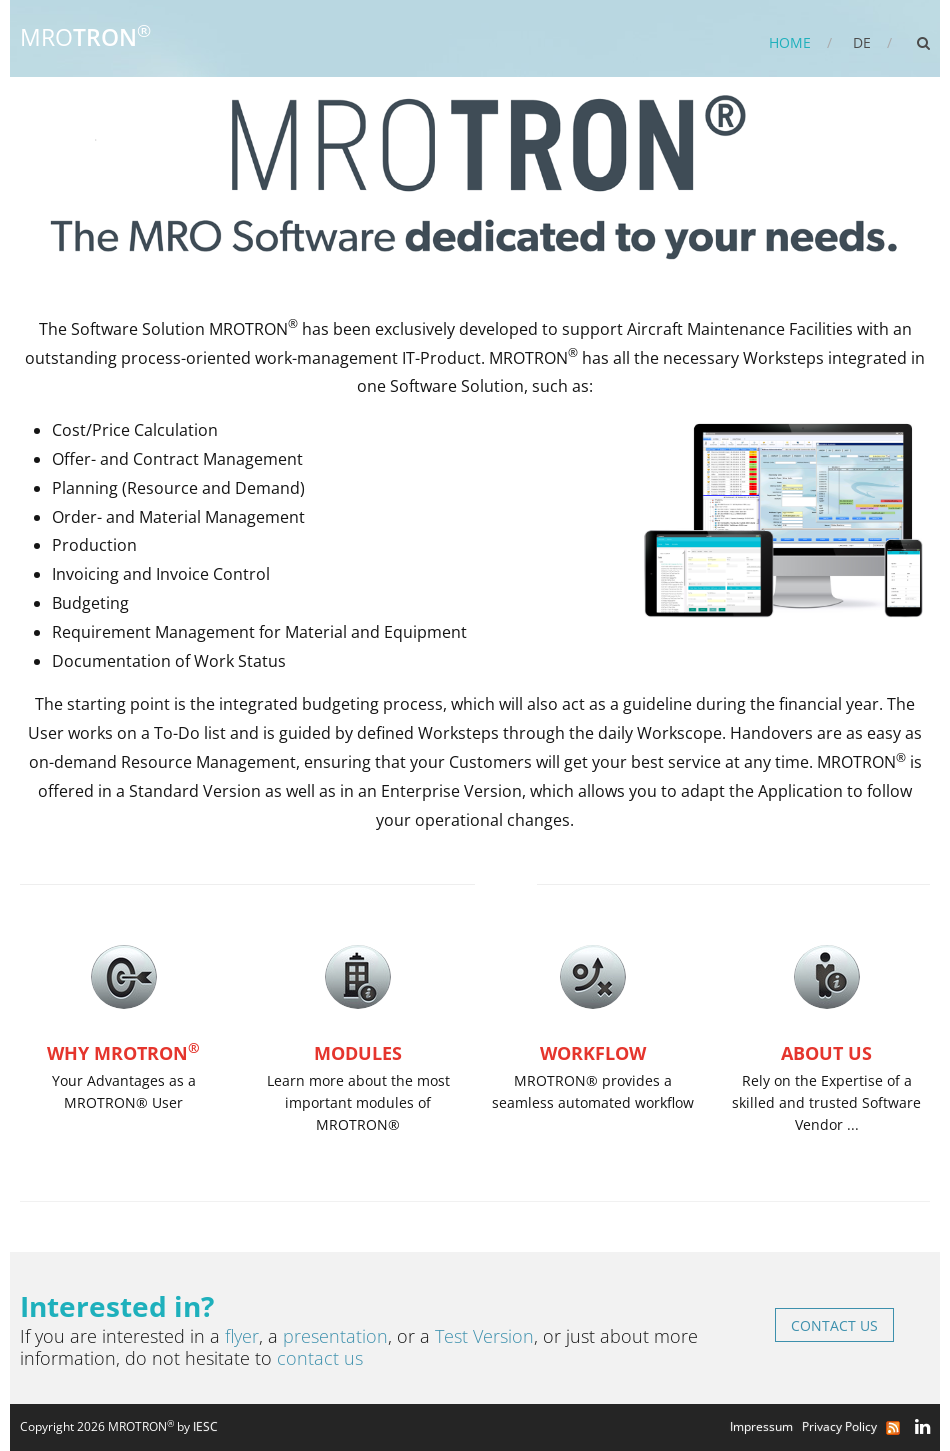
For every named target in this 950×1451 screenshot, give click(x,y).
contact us (320, 1358)
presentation (335, 1336)
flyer (242, 1336)
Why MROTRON (123, 1053)
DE (862, 42)
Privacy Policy (842, 1426)
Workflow (593, 1053)
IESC (205, 1426)
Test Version (484, 1336)
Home (790, 42)
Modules (358, 1053)
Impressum (764, 1426)
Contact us (834, 1325)
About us (826, 1053)
